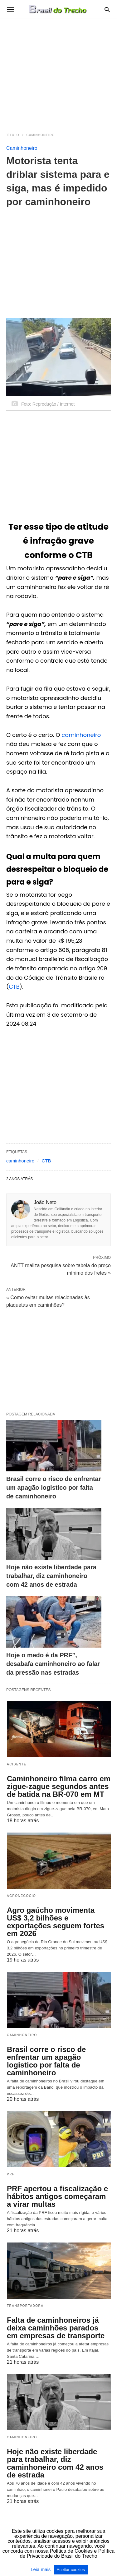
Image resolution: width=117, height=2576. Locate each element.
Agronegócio (21, 1896)
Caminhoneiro (41, 135)
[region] (58, 72)
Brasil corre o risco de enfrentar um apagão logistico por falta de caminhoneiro (53, 1487)
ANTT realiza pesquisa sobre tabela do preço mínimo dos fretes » (61, 1269)
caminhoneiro (81, 735)
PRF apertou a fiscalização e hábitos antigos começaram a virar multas (57, 2196)
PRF (11, 2174)
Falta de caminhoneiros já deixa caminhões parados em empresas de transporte (56, 2328)
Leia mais (41, 2569)
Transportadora (25, 2305)
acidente (17, 1764)
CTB (14, 987)
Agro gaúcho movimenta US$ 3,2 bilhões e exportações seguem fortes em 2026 (55, 1922)
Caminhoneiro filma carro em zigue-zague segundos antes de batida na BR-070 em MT (58, 1786)
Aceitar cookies (71, 2569)
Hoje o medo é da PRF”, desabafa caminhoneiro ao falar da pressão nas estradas (53, 1664)
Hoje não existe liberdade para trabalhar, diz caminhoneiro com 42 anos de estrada (51, 1576)
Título (12, 135)
